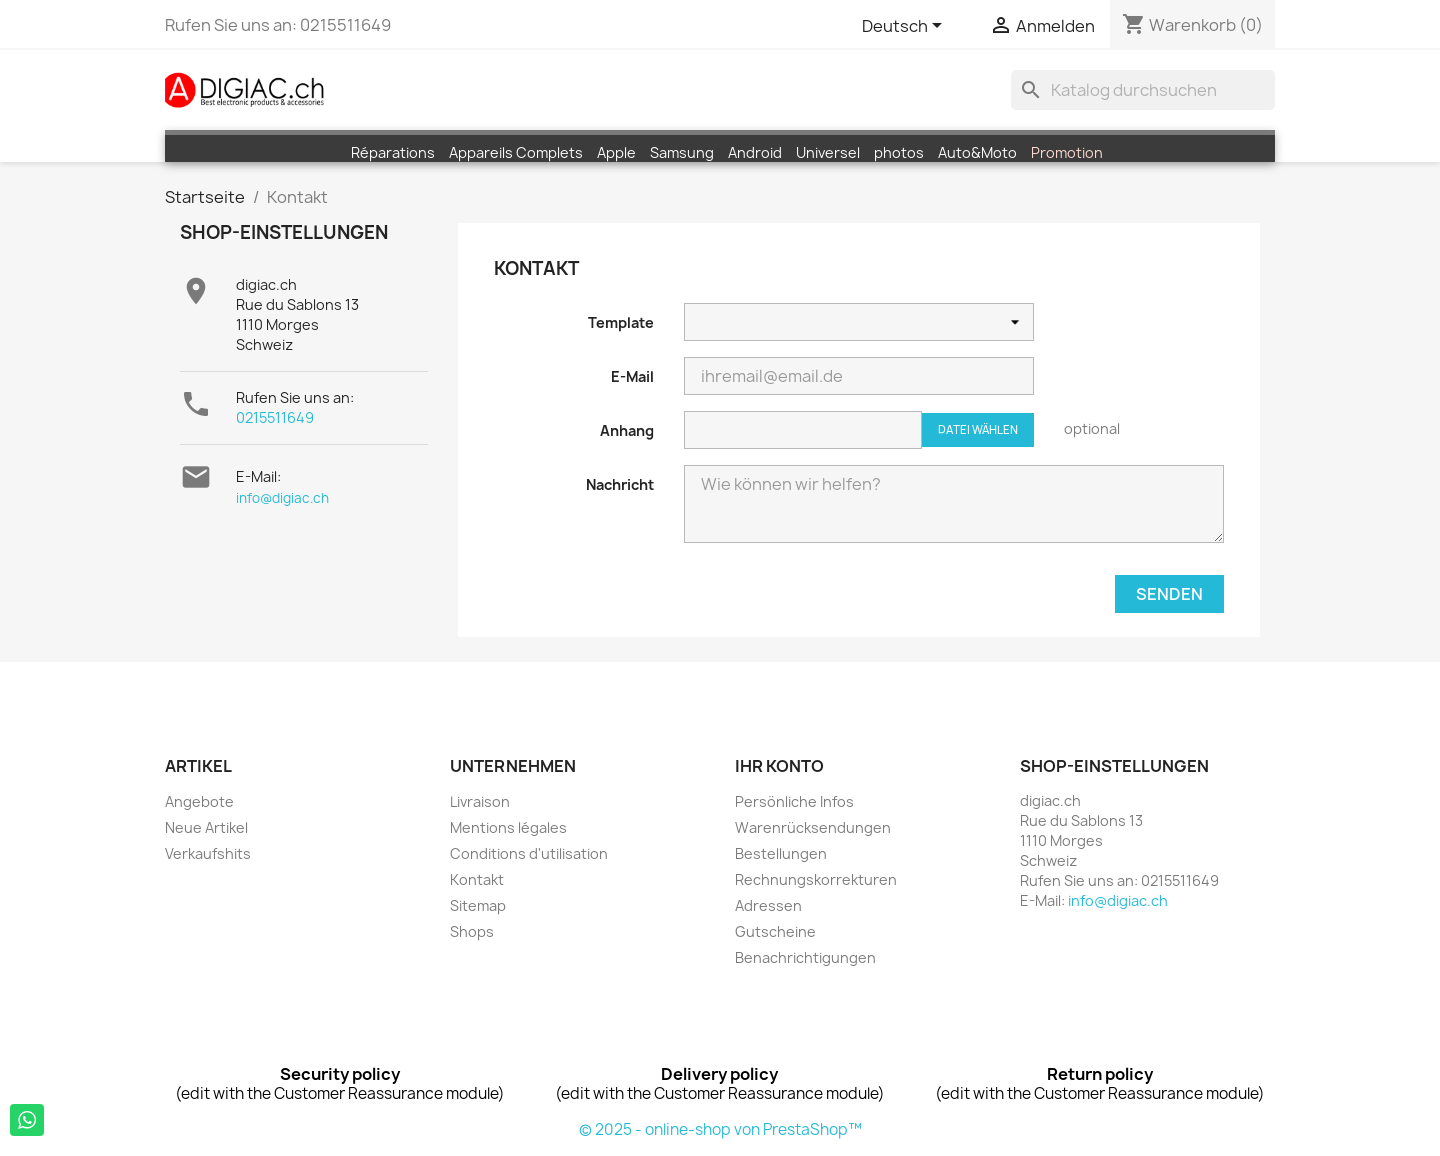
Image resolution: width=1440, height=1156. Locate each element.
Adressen (768, 905)
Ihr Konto (779, 766)
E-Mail (632, 376)
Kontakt (477, 879)
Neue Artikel (206, 827)
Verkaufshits (208, 853)
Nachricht (620, 484)
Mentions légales (508, 827)
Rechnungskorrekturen (816, 879)
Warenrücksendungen (813, 827)
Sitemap (478, 905)
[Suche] (1143, 90)
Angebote (199, 801)
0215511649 (275, 417)
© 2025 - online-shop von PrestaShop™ (720, 1129)
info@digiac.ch (282, 498)
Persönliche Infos (794, 801)
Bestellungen (781, 853)
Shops (472, 931)
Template (621, 322)
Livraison (480, 801)
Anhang (627, 430)
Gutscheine (775, 931)
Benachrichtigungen (805, 957)
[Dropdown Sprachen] (905, 27)
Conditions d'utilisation (529, 853)
